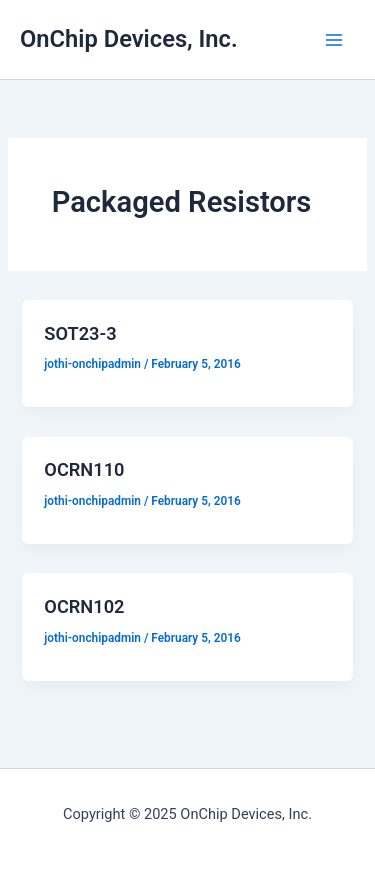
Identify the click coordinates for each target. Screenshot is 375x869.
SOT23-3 (80, 333)
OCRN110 (84, 469)
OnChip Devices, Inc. (129, 39)
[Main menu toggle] (334, 40)
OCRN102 (84, 606)
